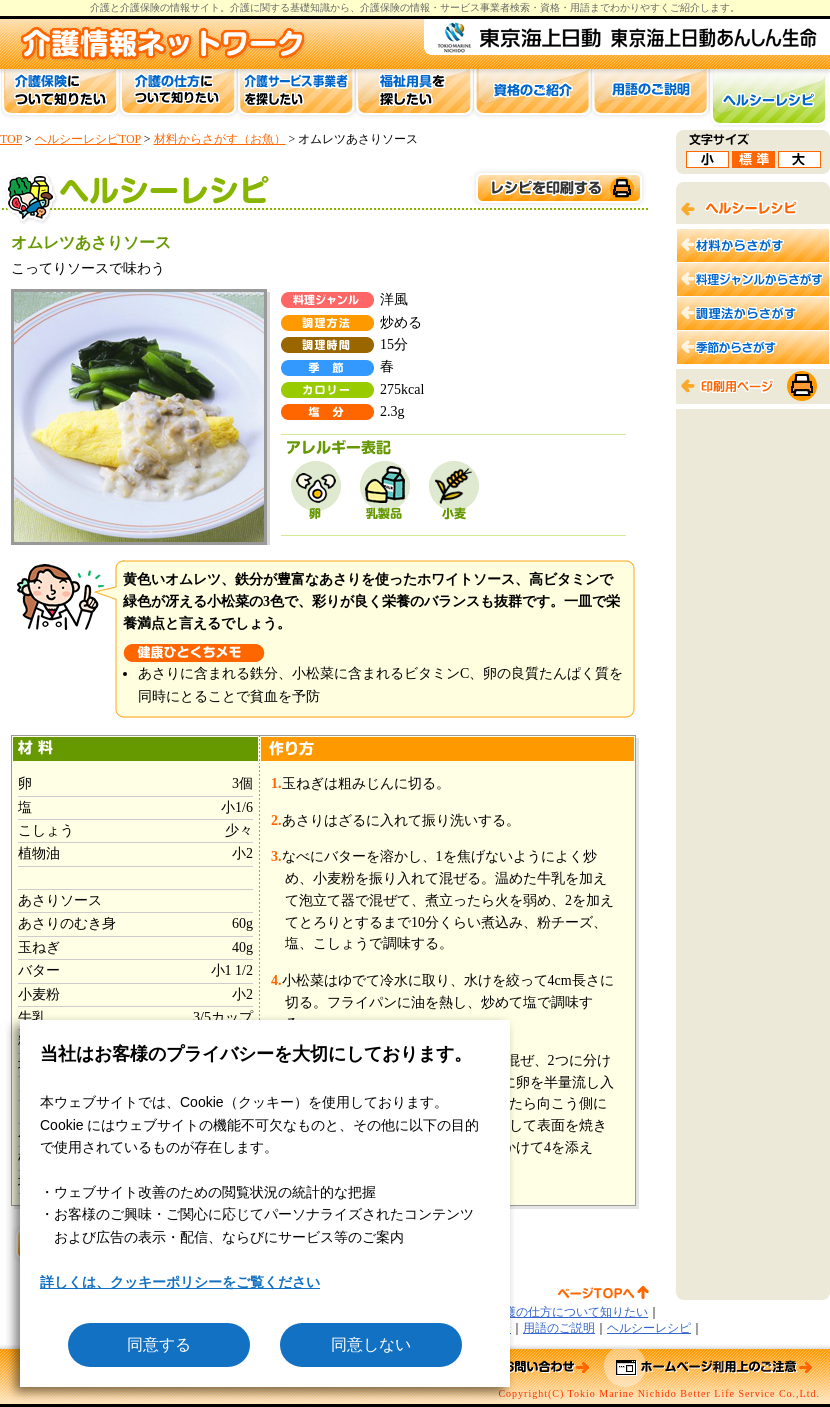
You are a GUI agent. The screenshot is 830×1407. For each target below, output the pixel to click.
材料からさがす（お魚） (220, 139)
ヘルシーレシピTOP (88, 139)
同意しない (371, 1344)
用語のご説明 (559, 1328)
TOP (11, 139)
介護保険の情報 (395, 7)
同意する (159, 1344)
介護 (240, 7)
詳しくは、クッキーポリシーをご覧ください (180, 1282)
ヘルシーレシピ (649, 1328)
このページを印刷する (558, 188)
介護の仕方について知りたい (570, 1312)
